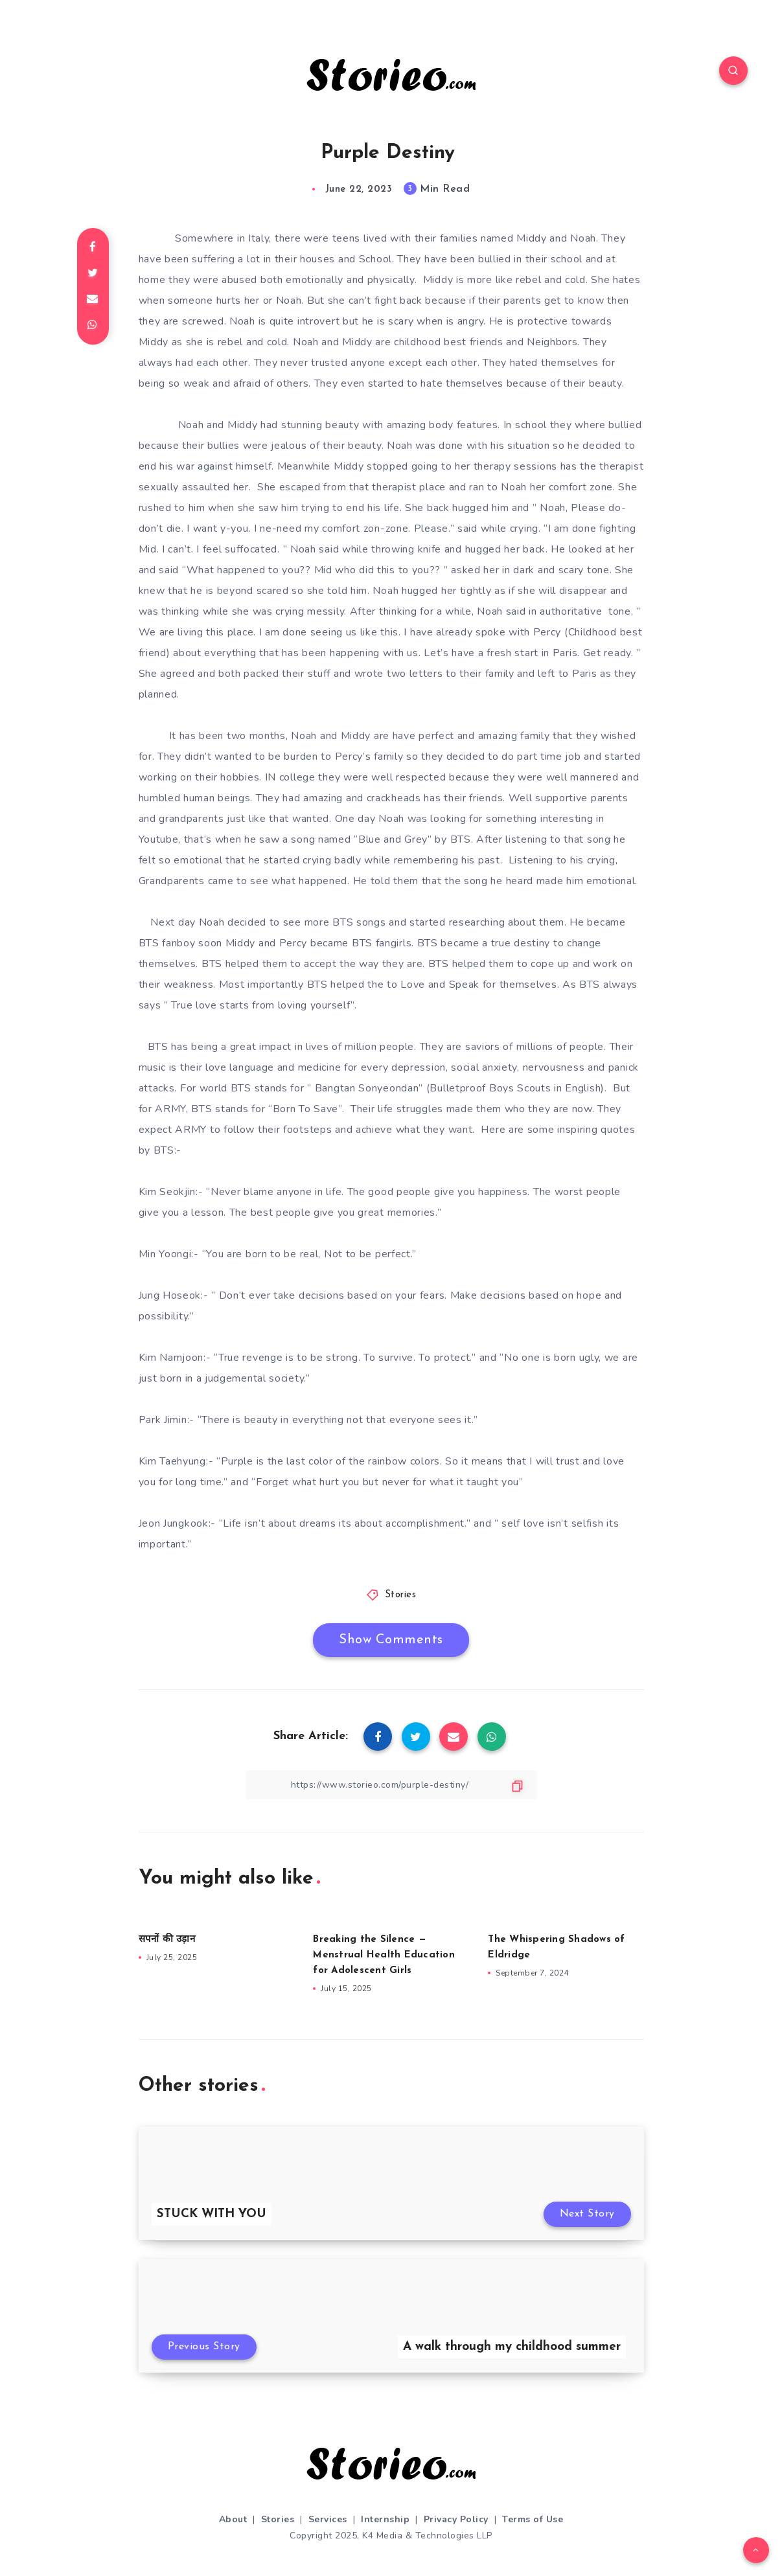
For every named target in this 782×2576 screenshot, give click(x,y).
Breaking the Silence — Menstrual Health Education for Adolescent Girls (384, 1955)
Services (327, 2519)
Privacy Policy (456, 2519)
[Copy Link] (391, 1784)
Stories (401, 1595)
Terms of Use (532, 2519)
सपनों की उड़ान (167, 1939)
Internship (385, 2519)
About (233, 2519)
